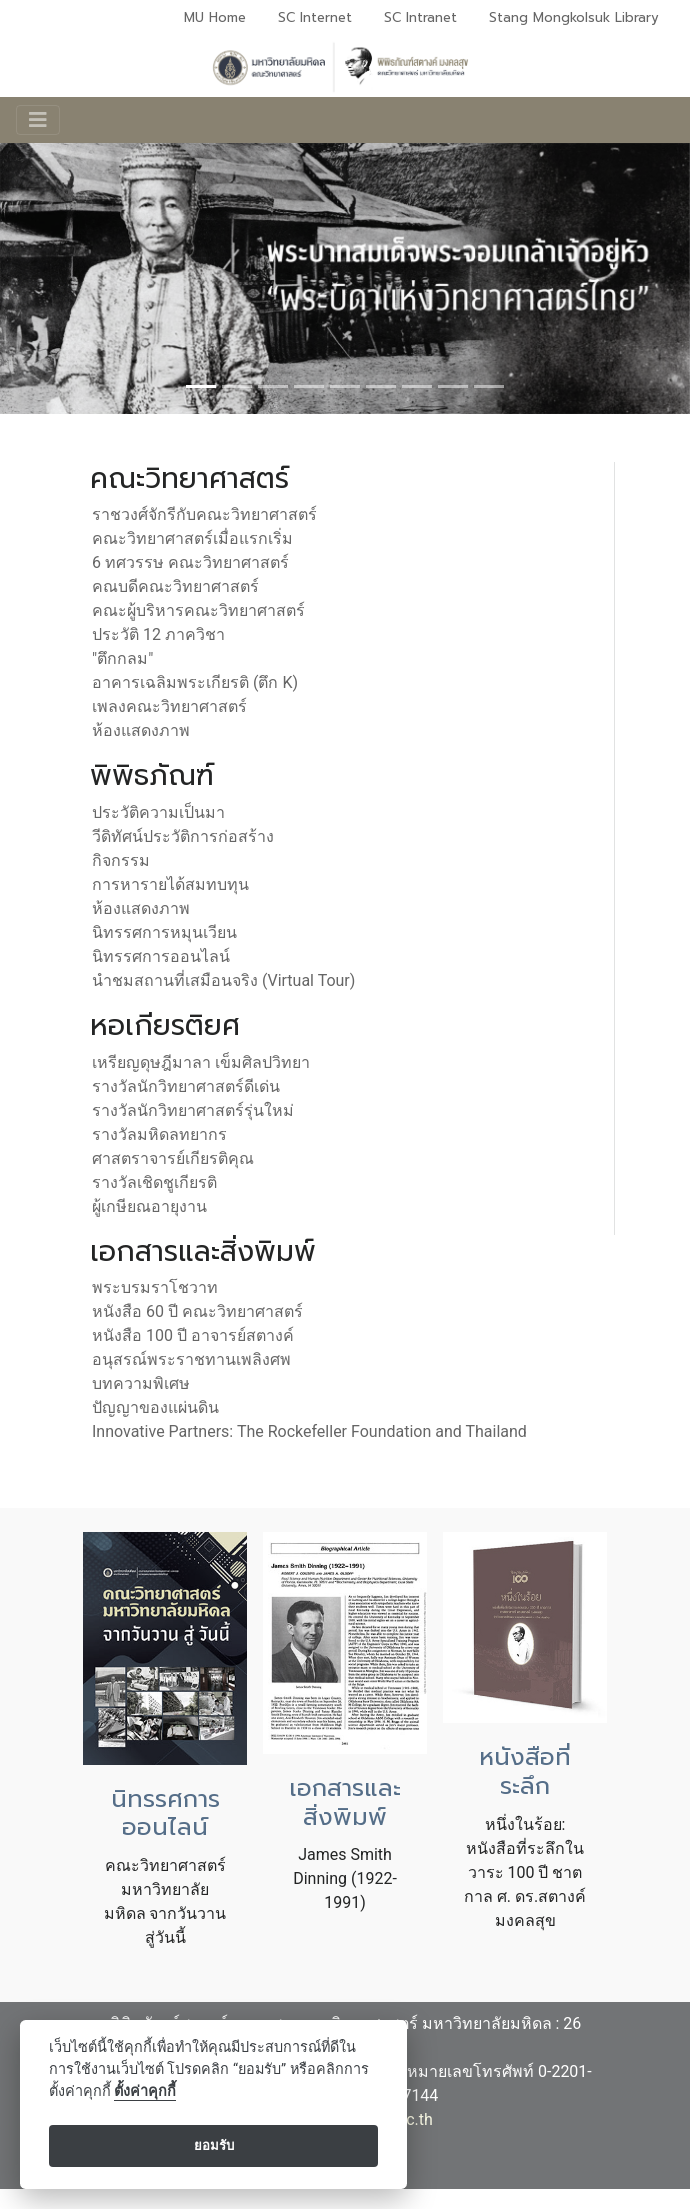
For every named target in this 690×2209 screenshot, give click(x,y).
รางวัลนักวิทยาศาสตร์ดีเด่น (186, 1086)
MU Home (215, 17)
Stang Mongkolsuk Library (574, 17)
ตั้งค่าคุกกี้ (145, 2091)
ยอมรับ (214, 2145)
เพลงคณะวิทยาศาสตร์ (169, 706)
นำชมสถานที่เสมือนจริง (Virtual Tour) (223, 980)
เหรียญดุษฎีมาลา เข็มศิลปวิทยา (201, 1062)
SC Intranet (420, 17)
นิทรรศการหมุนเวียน (164, 932)
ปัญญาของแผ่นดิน (155, 1407)
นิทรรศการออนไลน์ (161, 956)
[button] (52, 1104)
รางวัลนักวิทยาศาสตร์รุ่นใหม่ (193, 1110)
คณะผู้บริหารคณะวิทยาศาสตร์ (198, 610)
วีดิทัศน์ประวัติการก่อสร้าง (183, 836)
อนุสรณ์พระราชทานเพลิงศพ (191, 1359)
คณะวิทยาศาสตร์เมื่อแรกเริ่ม (192, 538)
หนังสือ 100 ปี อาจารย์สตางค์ (193, 1335)
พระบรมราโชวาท (155, 1287)
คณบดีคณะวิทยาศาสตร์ (175, 586)
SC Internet (315, 17)
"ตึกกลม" (122, 658)
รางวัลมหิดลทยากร (159, 1134)
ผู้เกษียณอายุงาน (149, 1206)
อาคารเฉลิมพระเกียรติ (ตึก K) (195, 682)
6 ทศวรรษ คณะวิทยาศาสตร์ (190, 562)
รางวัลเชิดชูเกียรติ (154, 1182)
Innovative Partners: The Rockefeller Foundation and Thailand (309, 1431)
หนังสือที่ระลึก (525, 1771)
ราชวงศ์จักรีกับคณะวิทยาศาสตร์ (204, 514)
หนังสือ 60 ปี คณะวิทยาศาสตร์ (197, 1311)
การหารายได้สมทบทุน (170, 884)
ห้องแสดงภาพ (141, 730)
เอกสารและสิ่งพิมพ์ (345, 1802)
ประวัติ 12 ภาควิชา (158, 634)
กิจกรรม (121, 860)
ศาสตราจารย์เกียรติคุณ (173, 1158)
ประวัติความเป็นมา (158, 812)
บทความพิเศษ (141, 1383)
